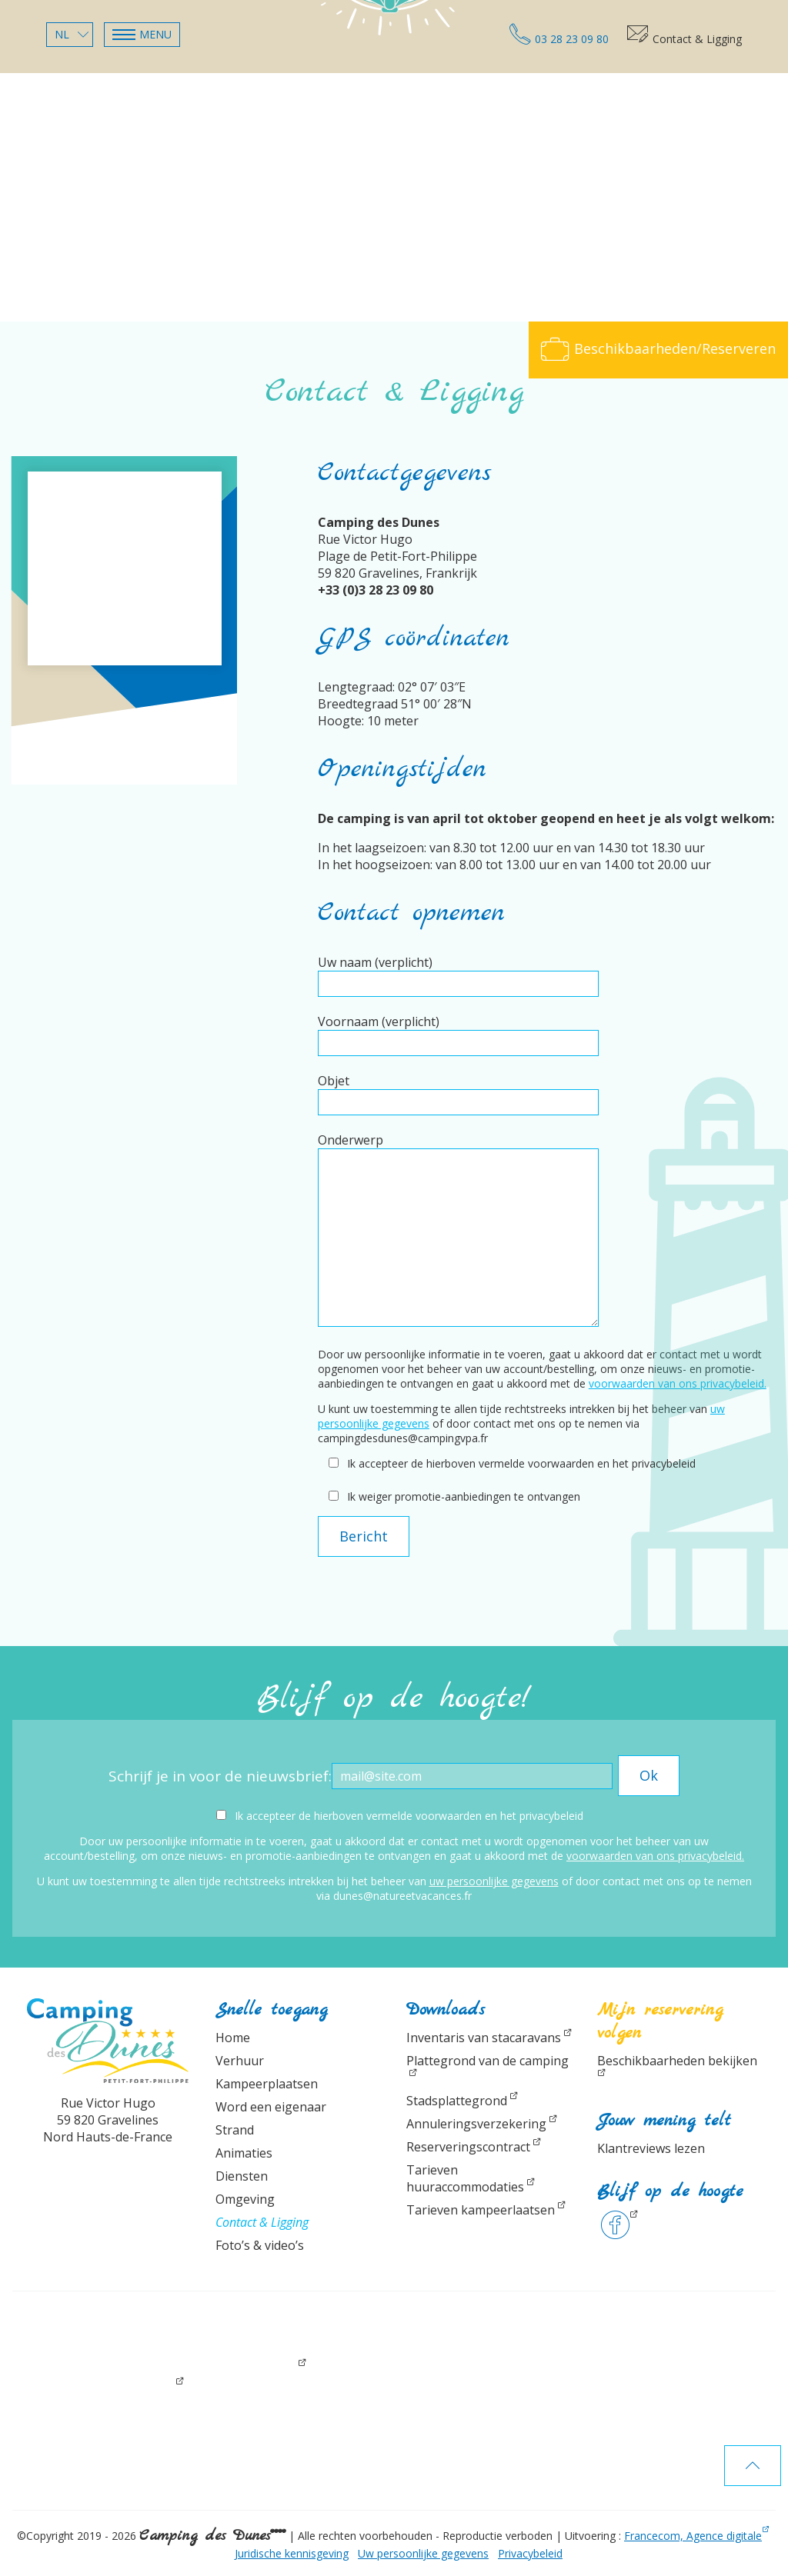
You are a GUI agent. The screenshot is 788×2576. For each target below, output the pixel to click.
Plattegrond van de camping (487, 2060)
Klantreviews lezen (651, 2148)
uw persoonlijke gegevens (494, 1881)
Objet (458, 1091)
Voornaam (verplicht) (458, 1032)
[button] (142, 34)
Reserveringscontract (468, 2146)
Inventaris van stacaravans (483, 2037)
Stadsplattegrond (456, 2100)
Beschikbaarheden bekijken (677, 2060)
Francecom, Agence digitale (693, 2535)
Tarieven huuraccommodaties (465, 2178)
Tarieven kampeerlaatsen (480, 2209)
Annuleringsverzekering (476, 2123)
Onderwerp (458, 1231)
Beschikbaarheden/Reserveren (658, 348)
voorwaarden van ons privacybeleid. (677, 1383)
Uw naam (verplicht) (458, 973)
